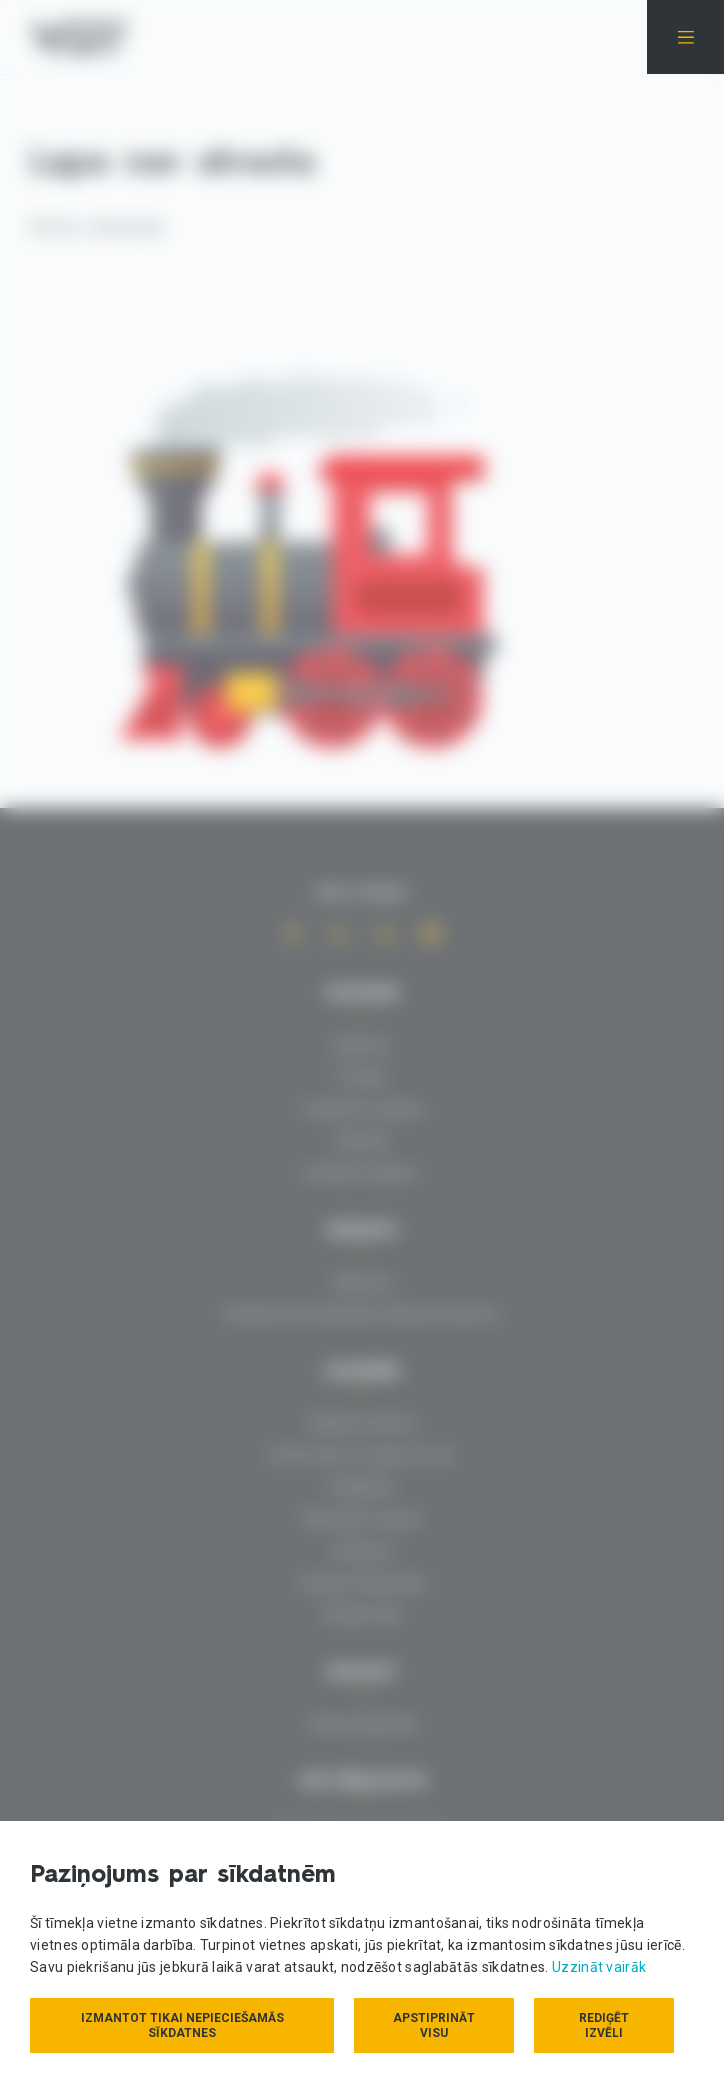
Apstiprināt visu (434, 2025)
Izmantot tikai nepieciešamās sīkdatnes (182, 2025)
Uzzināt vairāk (599, 1967)
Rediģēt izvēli (604, 2025)
